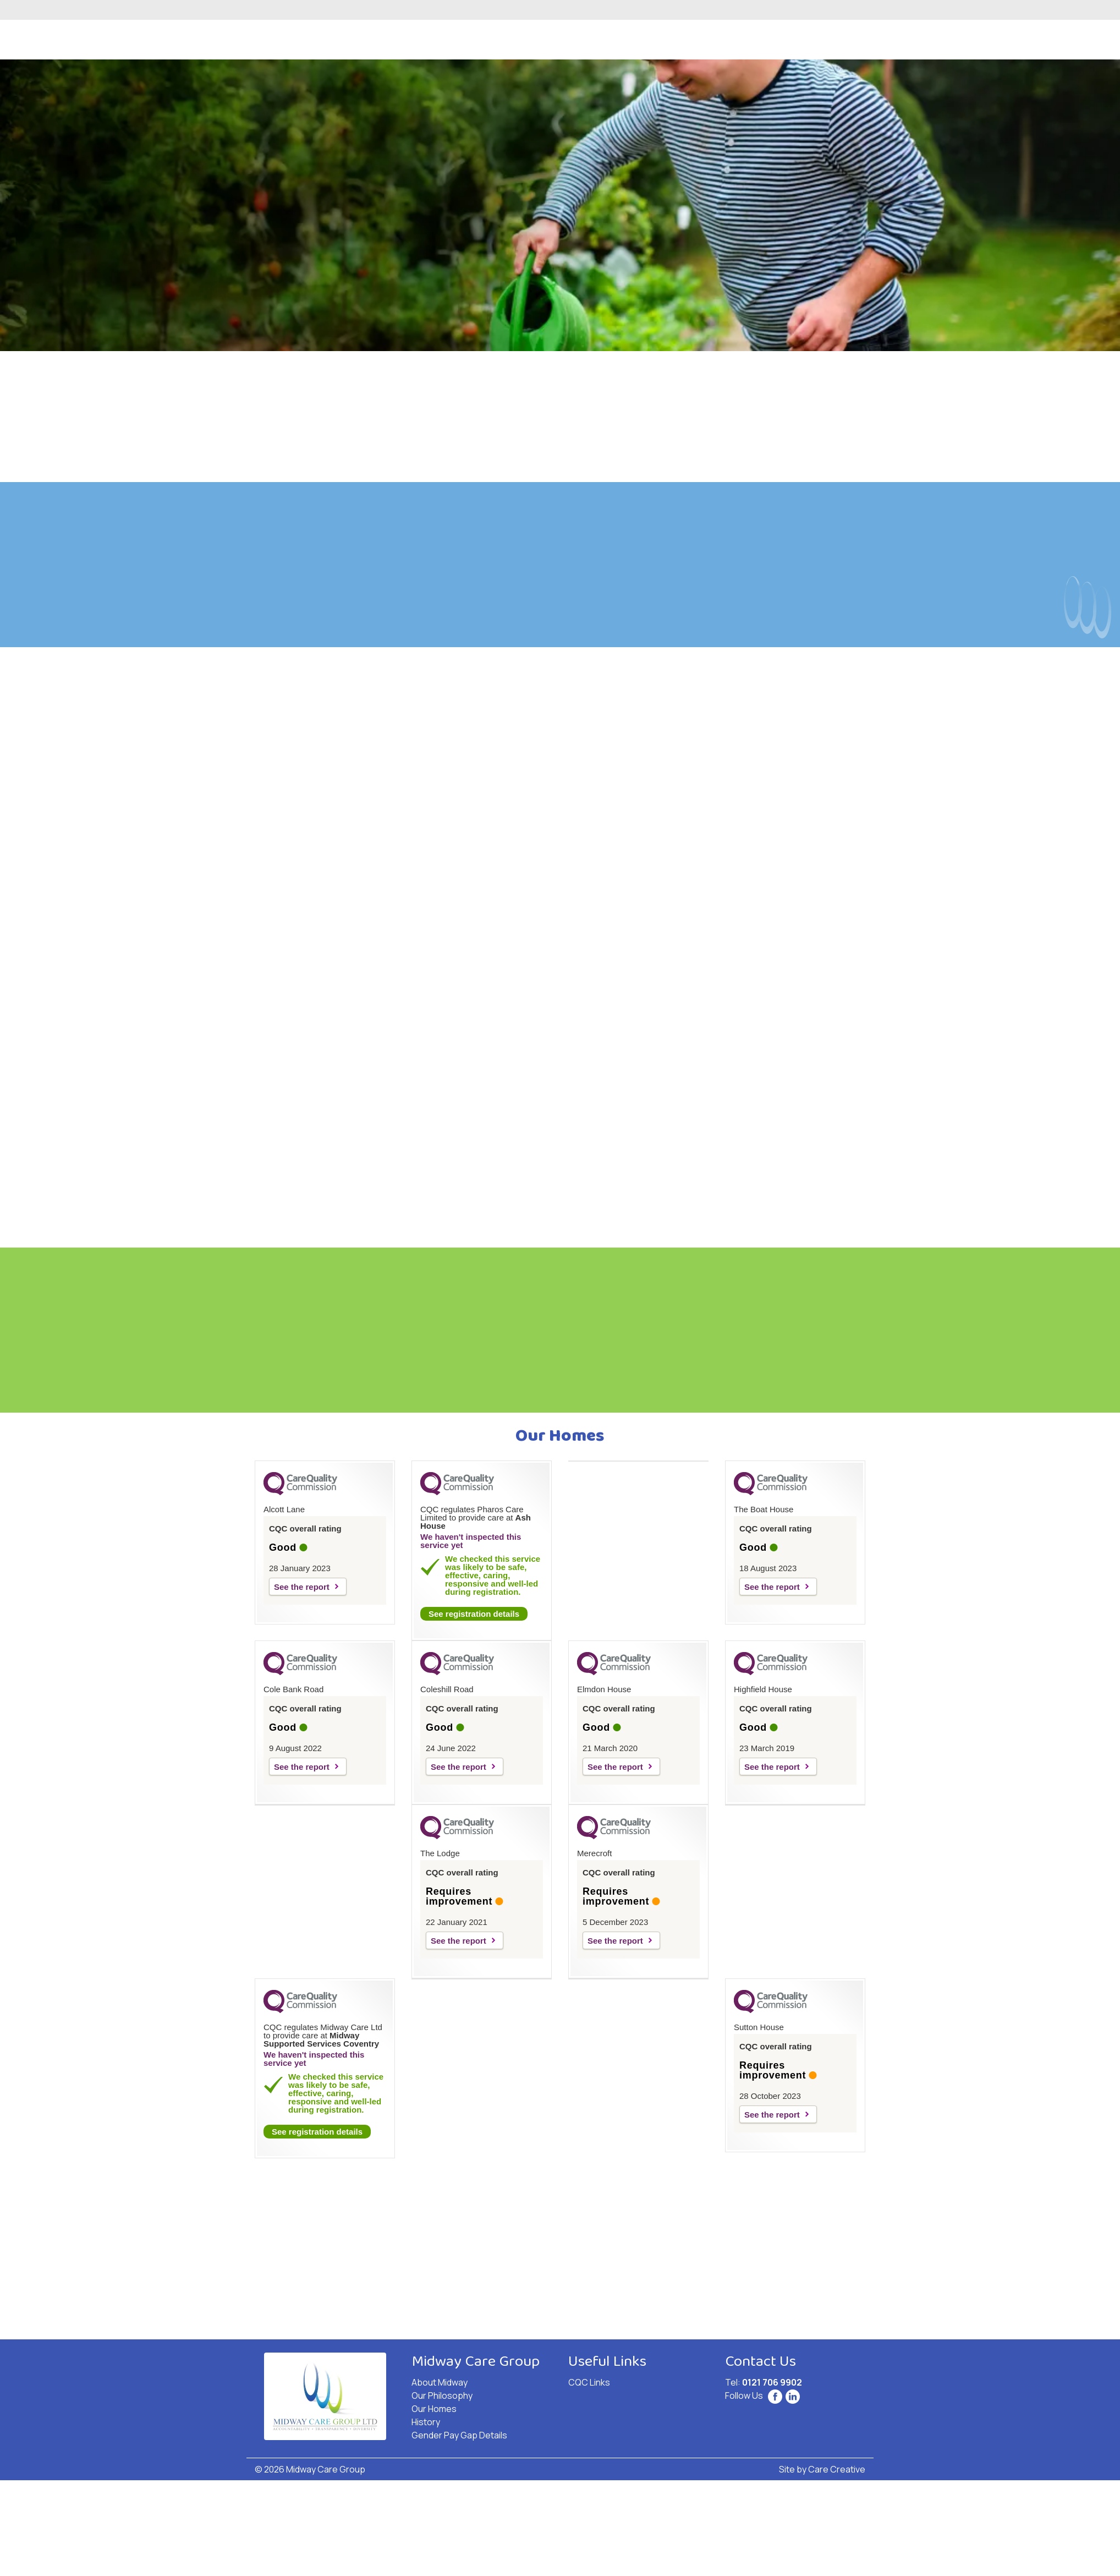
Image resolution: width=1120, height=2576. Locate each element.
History (425, 2422)
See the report (302, 1586)
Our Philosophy (442, 2395)
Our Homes (434, 2409)
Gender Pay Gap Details (459, 2435)
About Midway (439, 2382)
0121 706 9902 (772, 2382)
